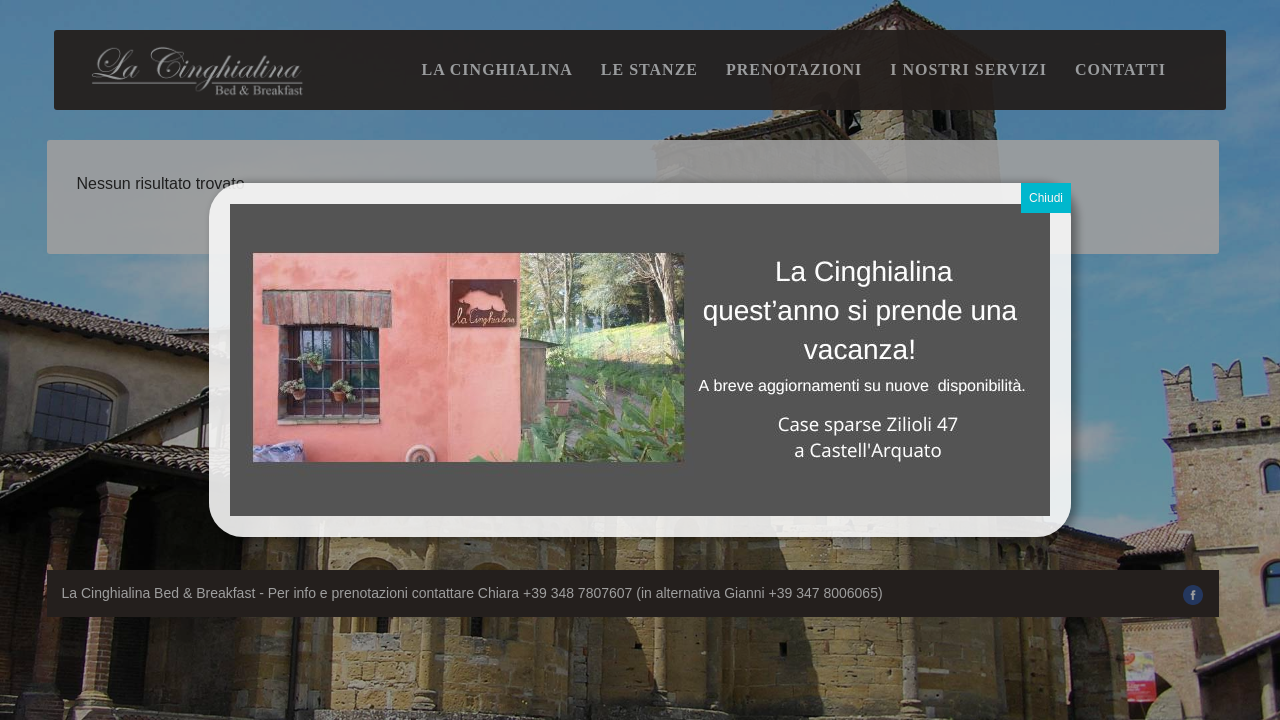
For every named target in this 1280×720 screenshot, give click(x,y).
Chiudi (1046, 198)
